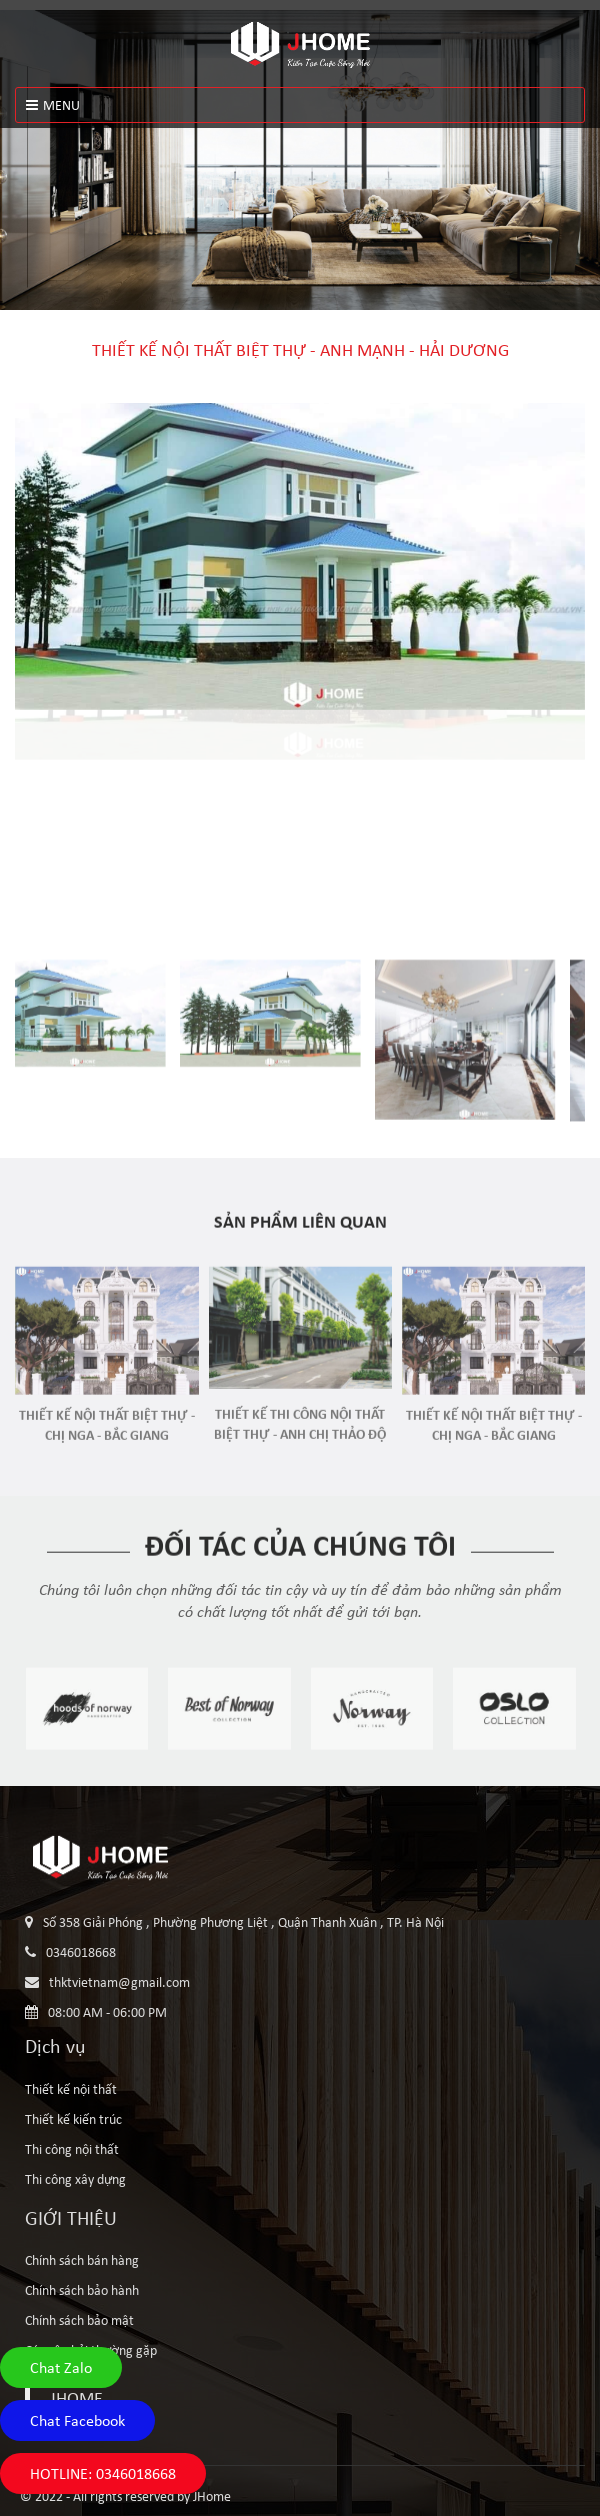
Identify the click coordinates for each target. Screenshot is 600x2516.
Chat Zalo (61, 2367)
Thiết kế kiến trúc (73, 2119)
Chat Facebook (77, 2420)
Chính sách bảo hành (82, 2290)
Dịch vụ (55, 2046)
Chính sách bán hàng (82, 2260)
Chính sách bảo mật (79, 2320)
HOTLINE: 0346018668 (103, 2473)
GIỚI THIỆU (71, 2218)
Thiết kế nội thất (71, 2089)
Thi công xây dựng (75, 2179)
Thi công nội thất (72, 2149)
